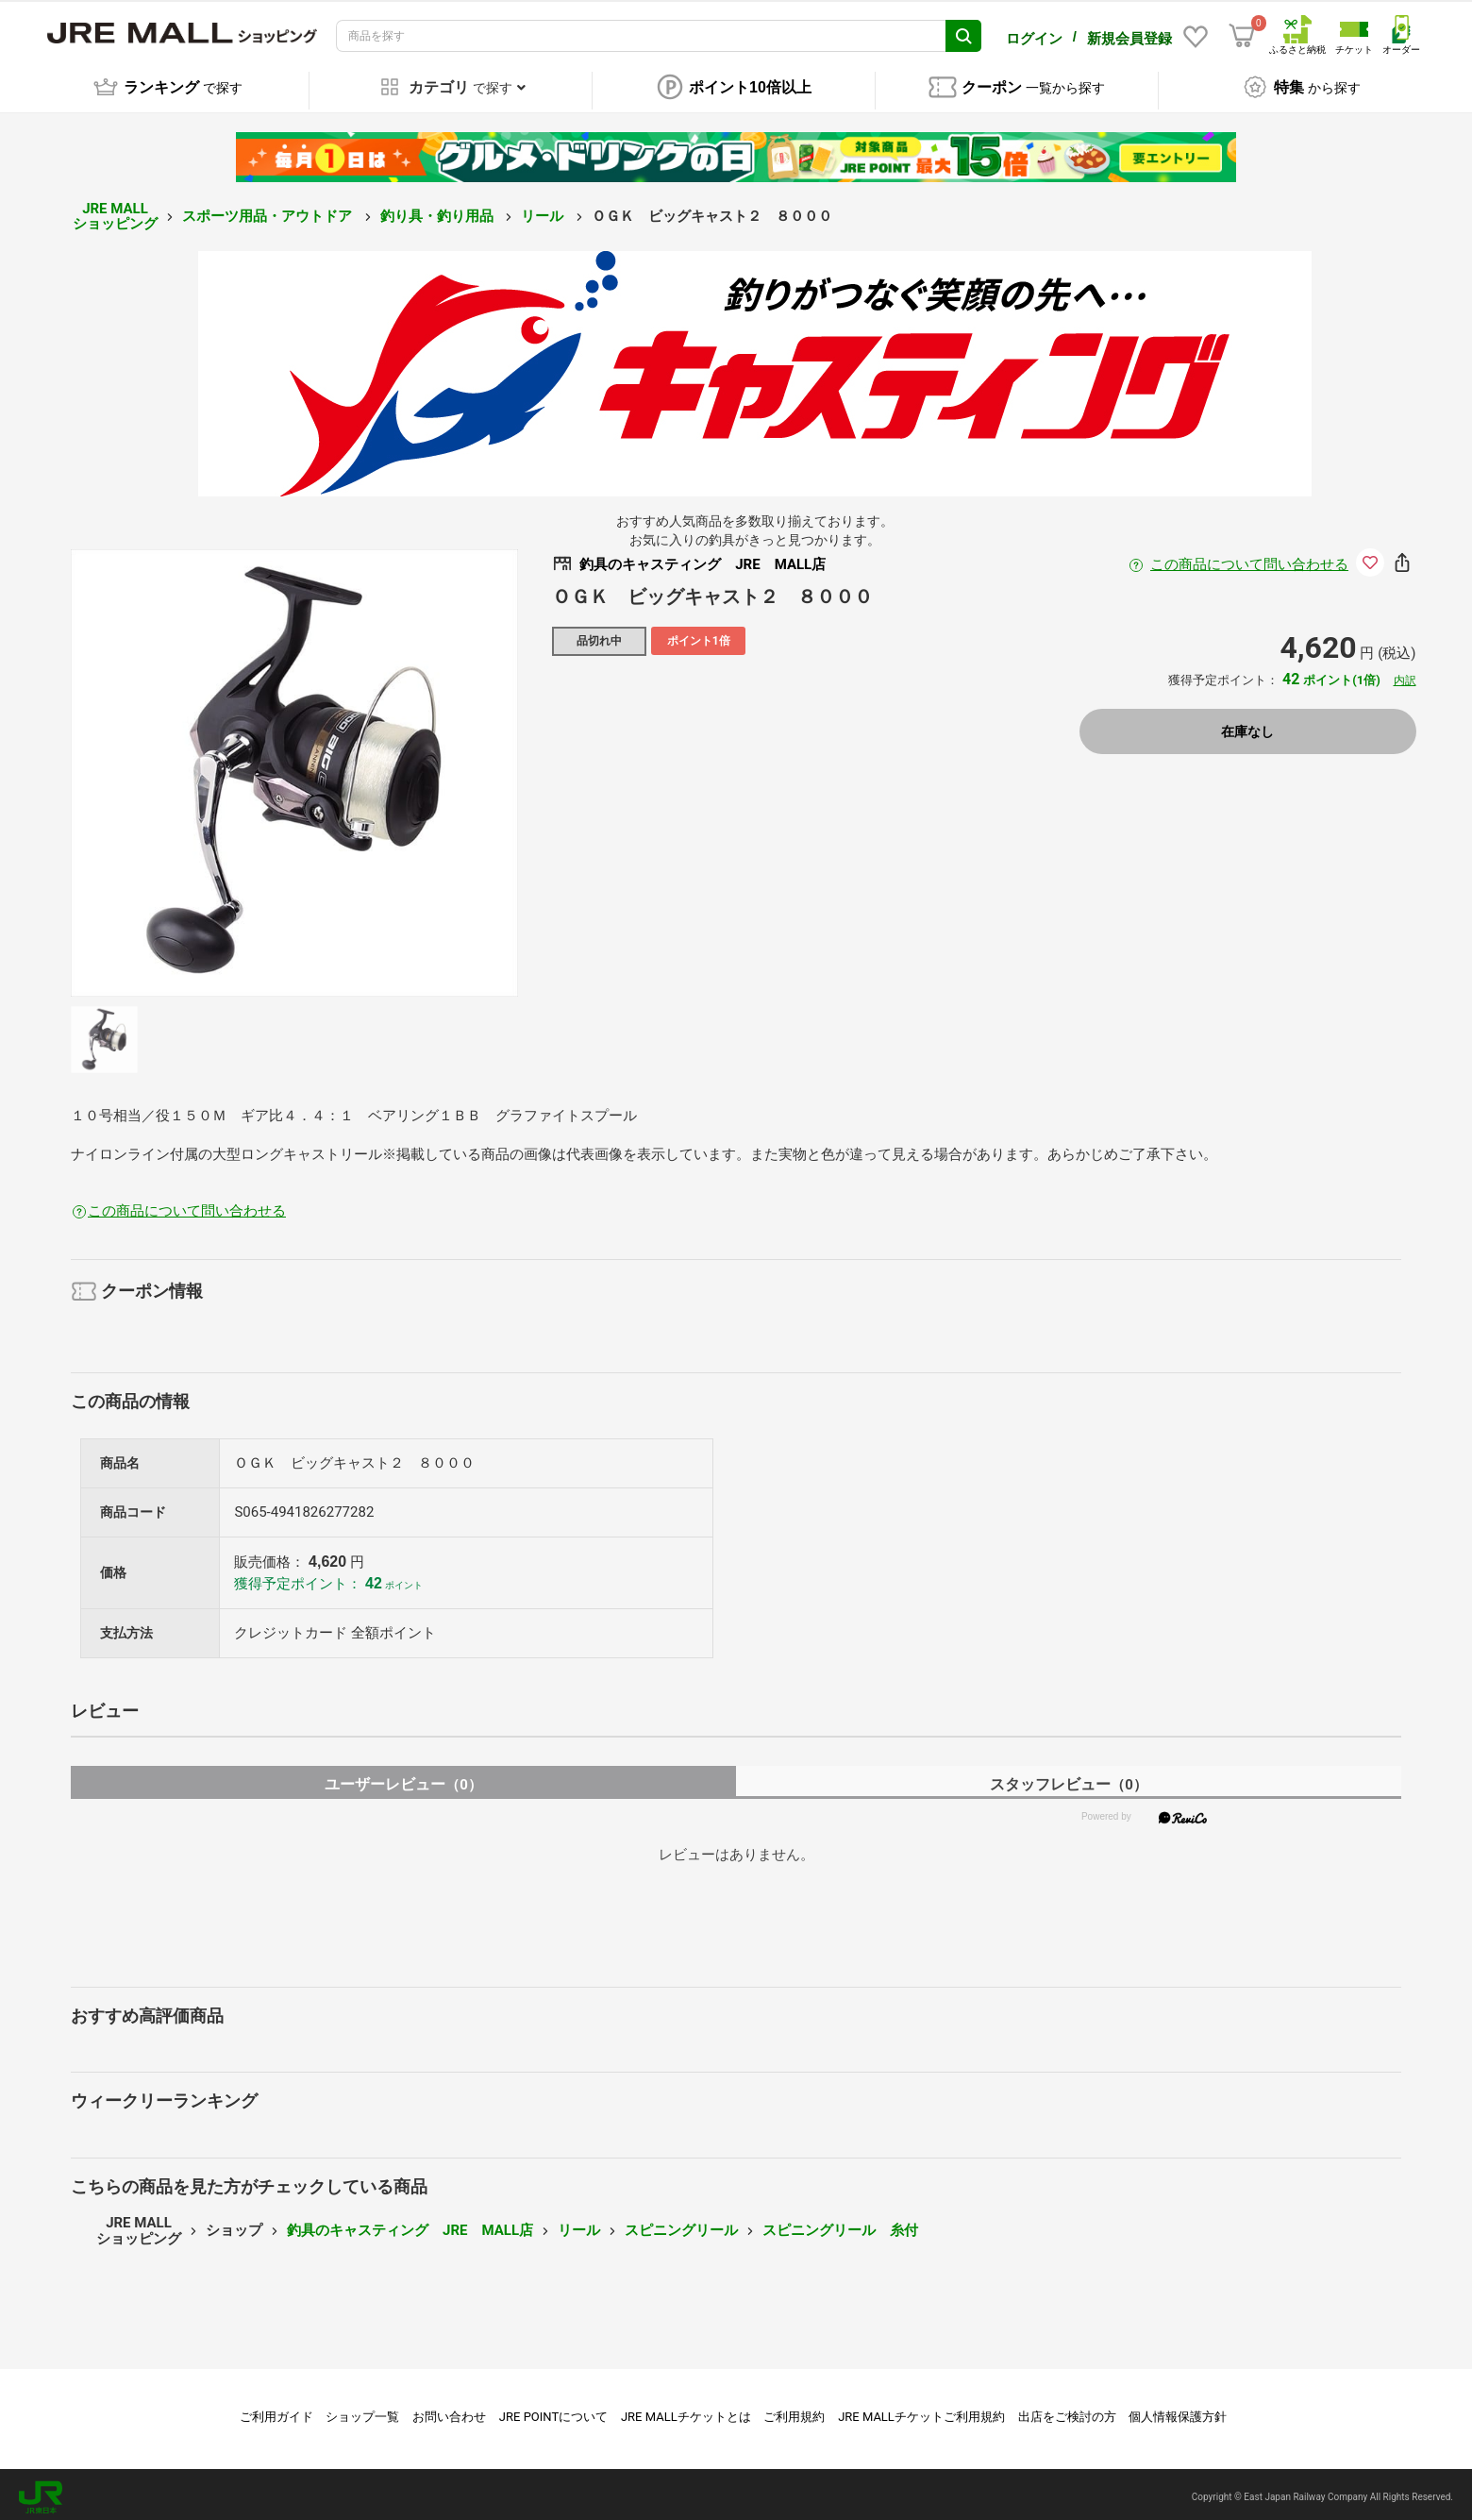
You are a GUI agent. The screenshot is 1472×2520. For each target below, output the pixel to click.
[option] (294, 767)
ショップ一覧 (362, 2411)
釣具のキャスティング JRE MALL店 (410, 2224)
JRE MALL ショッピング (115, 210)
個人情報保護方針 (1178, 2411)
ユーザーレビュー (403, 1779)
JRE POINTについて (553, 2411)
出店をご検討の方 (1067, 2411)
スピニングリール (681, 2224)
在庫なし (1247, 725)
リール (544, 210)
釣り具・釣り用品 (438, 210)
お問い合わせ (449, 2411)
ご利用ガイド (276, 2411)
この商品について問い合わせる (1249, 558)
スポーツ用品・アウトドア (269, 210)
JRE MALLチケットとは (686, 2411)
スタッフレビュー (1068, 1779)
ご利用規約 (794, 2411)
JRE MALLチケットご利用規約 (921, 2411)
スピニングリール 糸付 (840, 2224)
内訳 (1405, 674)
